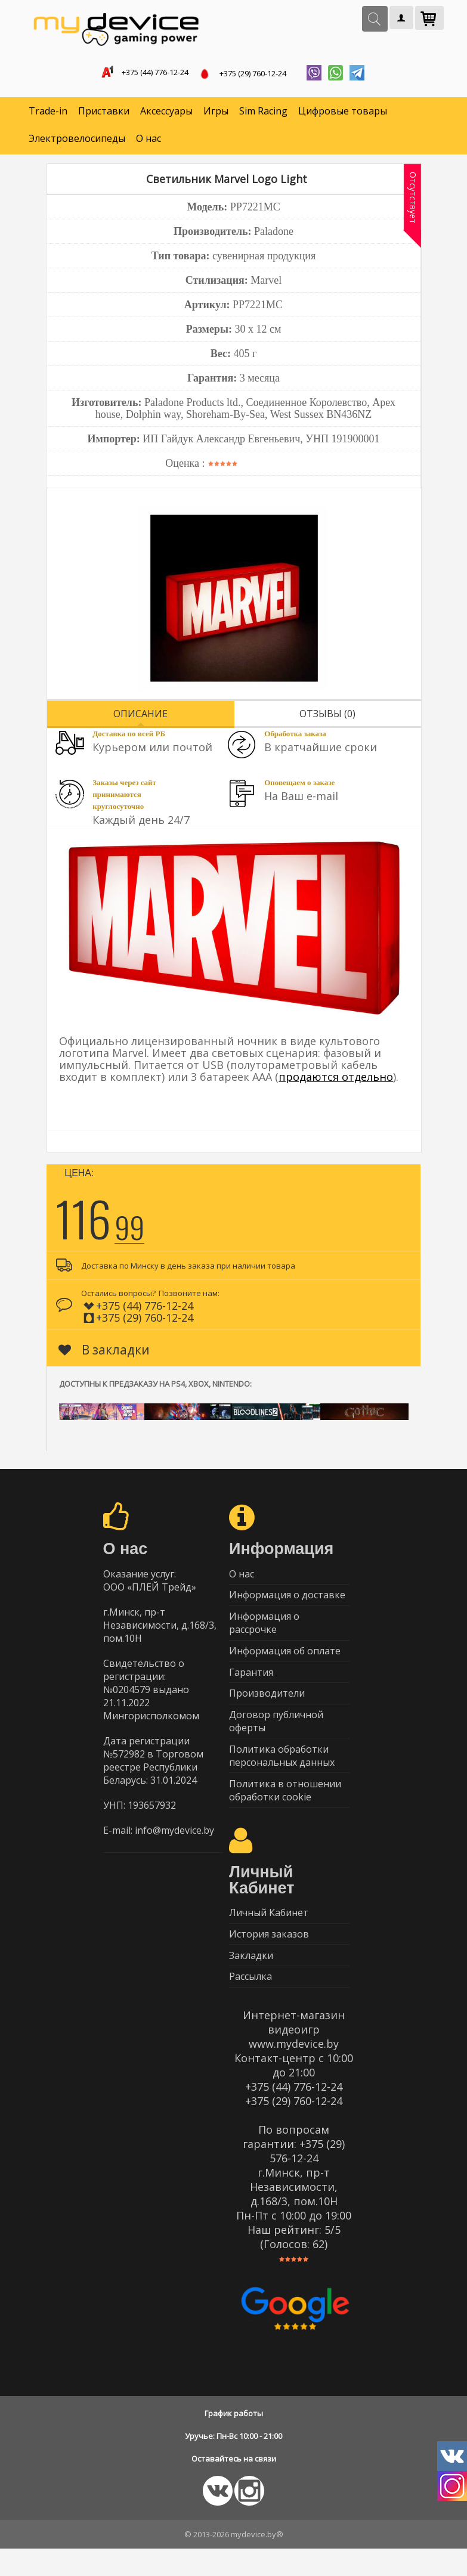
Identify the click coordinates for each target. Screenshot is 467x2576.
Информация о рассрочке (264, 1630)
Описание (140, 716)
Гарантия (251, 1683)
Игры (215, 113)
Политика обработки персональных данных (282, 1772)
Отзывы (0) (327, 716)
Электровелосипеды (77, 140)
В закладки (104, 1352)
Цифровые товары (342, 113)
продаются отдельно (336, 1079)
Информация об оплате (285, 1659)
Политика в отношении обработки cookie (285, 1809)
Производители (267, 1706)
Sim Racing (263, 113)
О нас (148, 140)
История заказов (269, 1956)
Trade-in (48, 113)
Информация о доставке (287, 1600)
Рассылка (250, 2003)
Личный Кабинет (268, 1933)
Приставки (103, 113)
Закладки (251, 1979)
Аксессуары (166, 113)
